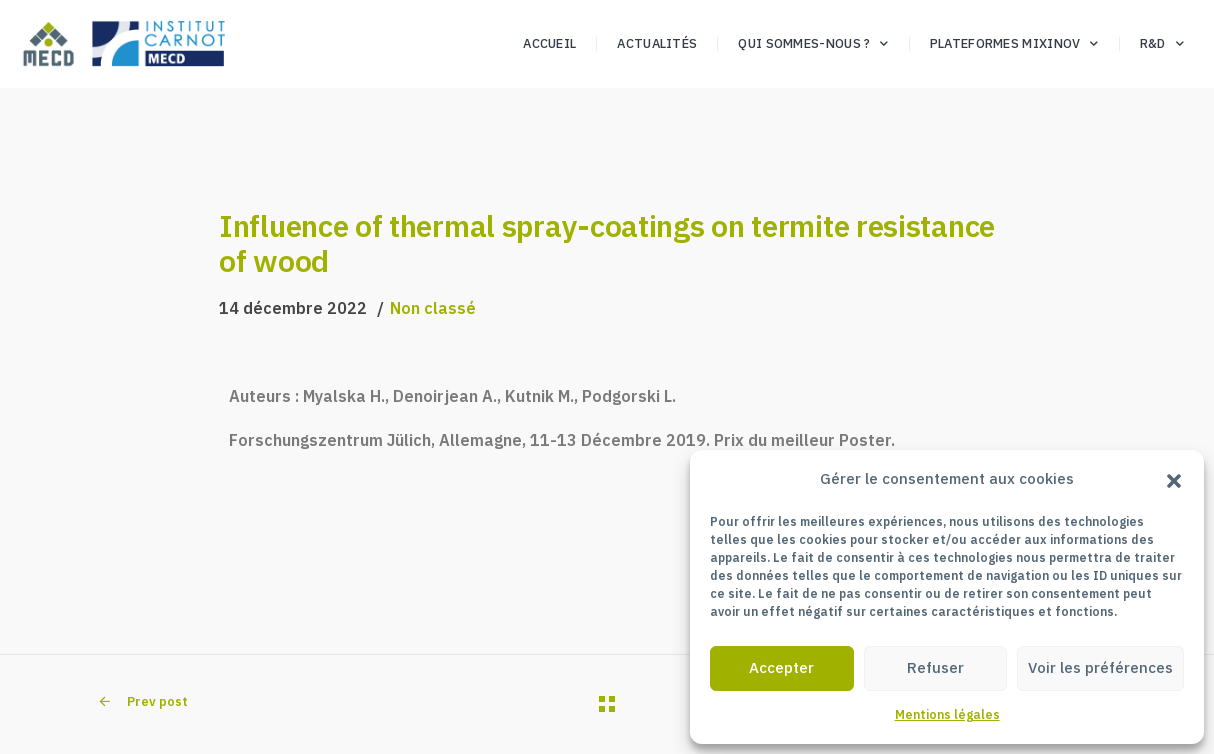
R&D (1162, 44)
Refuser (935, 667)
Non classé (433, 308)
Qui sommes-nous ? (813, 44)
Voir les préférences (1100, 667)
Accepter (781, 667)
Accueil (549, 43)
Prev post (142, 702)
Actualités (657, 43)
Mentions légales (947, 714)
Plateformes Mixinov (1014, 44)
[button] (1174, 479)
